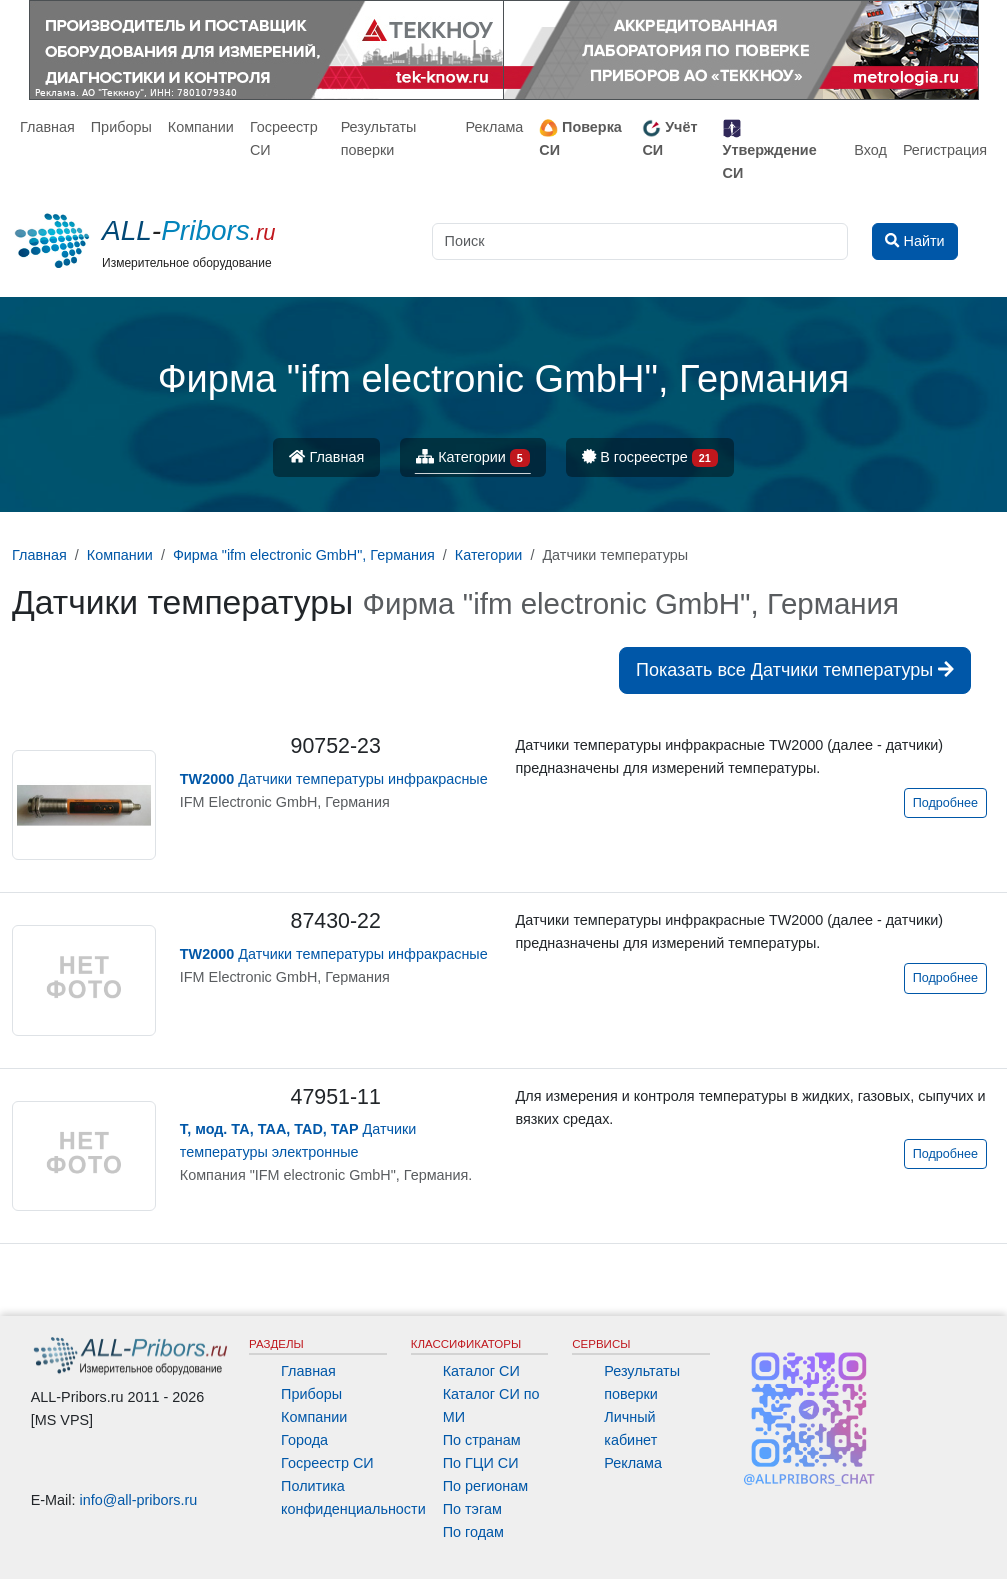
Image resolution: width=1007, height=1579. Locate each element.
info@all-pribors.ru (139, 1500)
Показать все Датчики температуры (795, 670)
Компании (201, 127)
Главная (47, 127)
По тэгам (472, 1509)
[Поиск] (640, 241)
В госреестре (650, 458)
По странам (482, 1440)
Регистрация (945, 150)
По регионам (486, 1486)
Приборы (121, 127)
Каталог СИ (481, 1371)
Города (304, 1440)
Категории (473, 458)
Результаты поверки (379, 138)
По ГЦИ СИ (481, 1463)
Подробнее (945, 803)
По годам (473, 1532)
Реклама (495, 127)
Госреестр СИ (284, 138)
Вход (870, 150)
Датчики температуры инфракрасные (334, 779)
